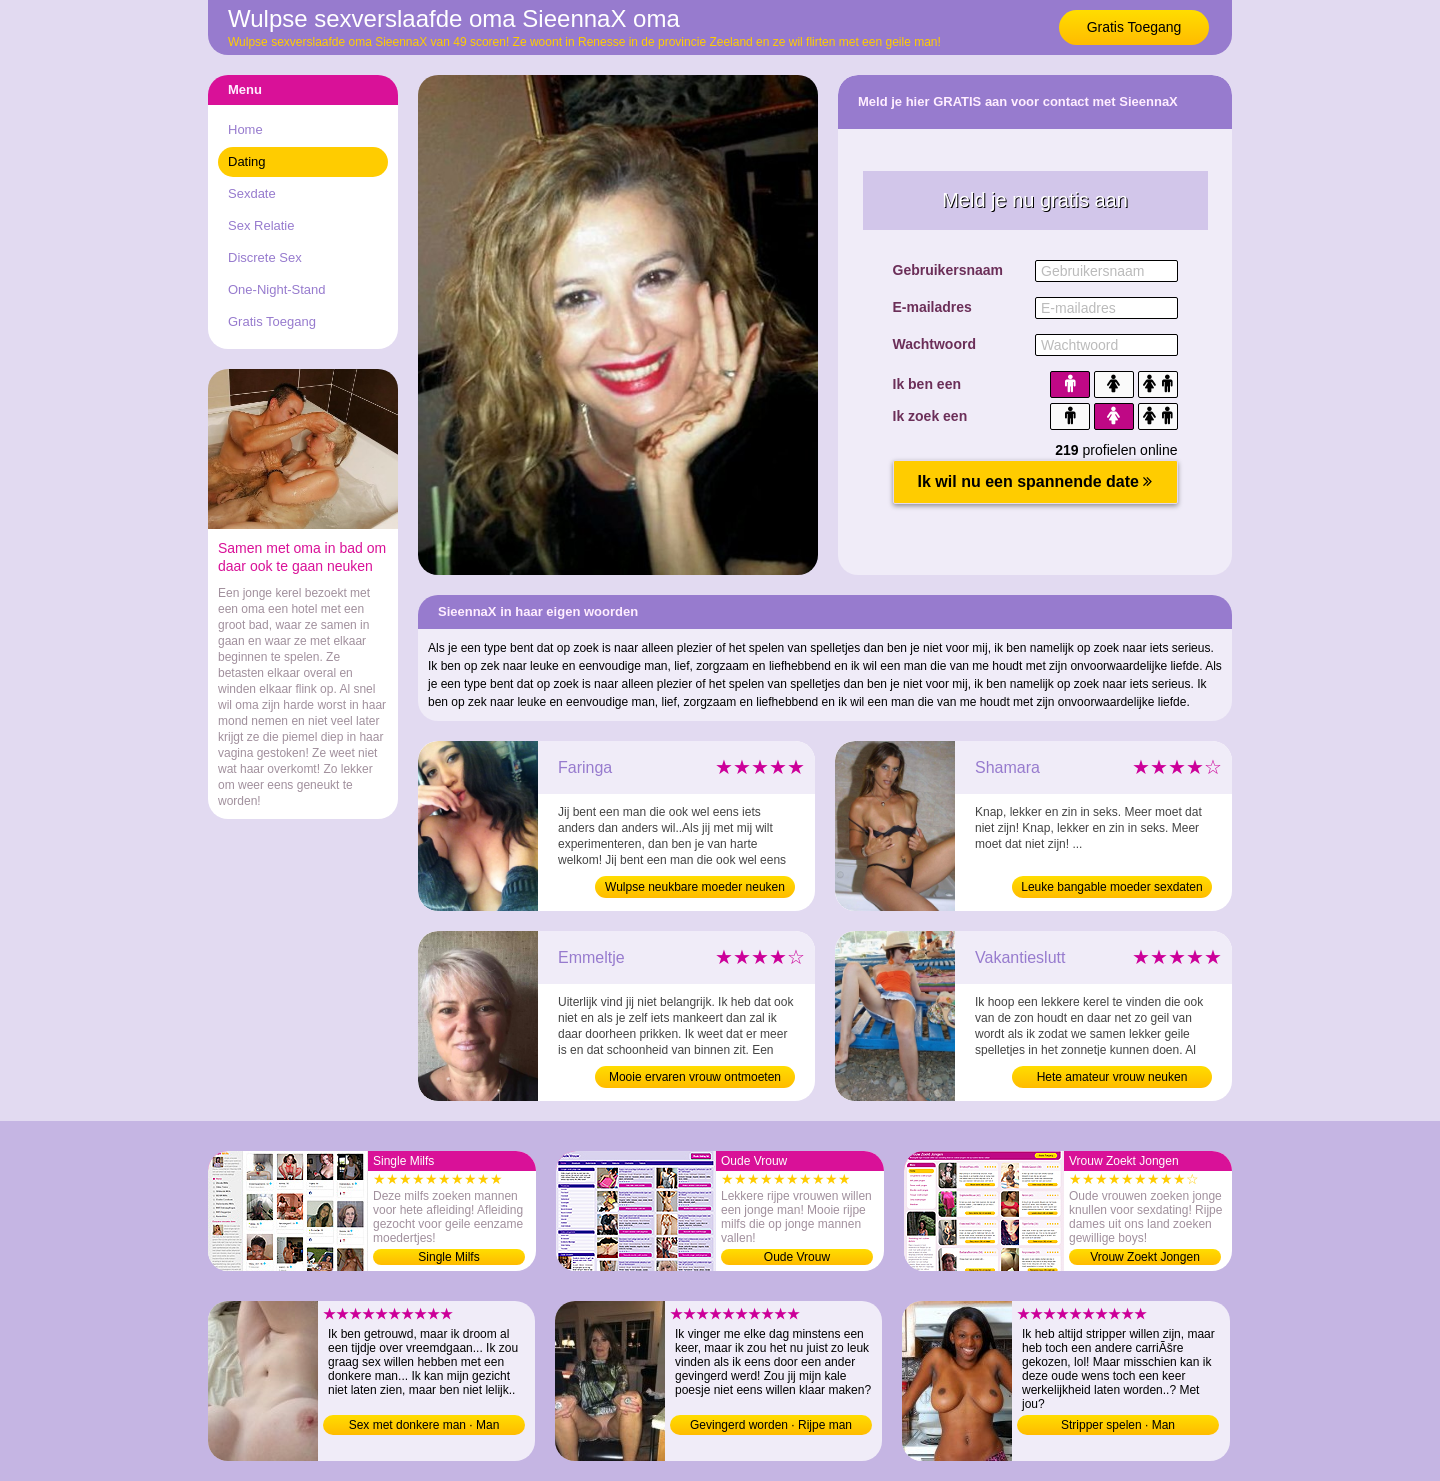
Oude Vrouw (797, 1257)
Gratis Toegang (1134, 27)
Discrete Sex (265, 257)
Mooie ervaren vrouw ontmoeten (695, 1077)
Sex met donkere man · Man (424, 1425)
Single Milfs (448, 1257)
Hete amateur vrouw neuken (1112, 1077)
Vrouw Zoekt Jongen (1145, 1257)
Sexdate (252, 193)
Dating (247, 161)
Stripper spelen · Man (1118, 1425)
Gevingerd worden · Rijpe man (771, 1425)
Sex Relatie (261, 225)
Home (245, 129)
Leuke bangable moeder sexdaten (1111, 887)
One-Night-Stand (277, 289)
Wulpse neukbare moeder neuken (695, 887)
